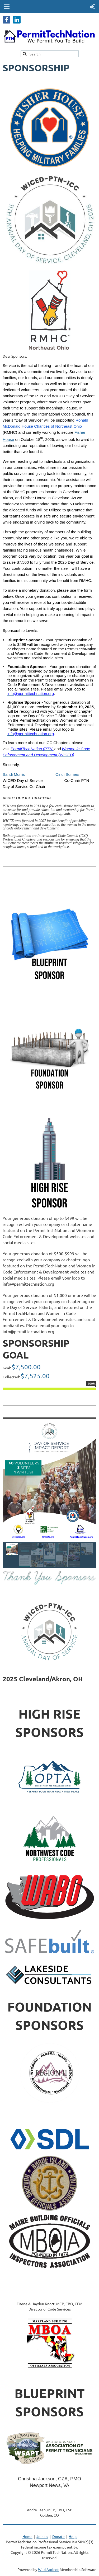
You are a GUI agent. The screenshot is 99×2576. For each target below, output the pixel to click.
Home (27, 2536)
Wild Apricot (48, 2569)
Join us (42, 2536)
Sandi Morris (14, 774)
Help (73, 2536)
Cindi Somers (67, 774)
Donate (58, 2536)
